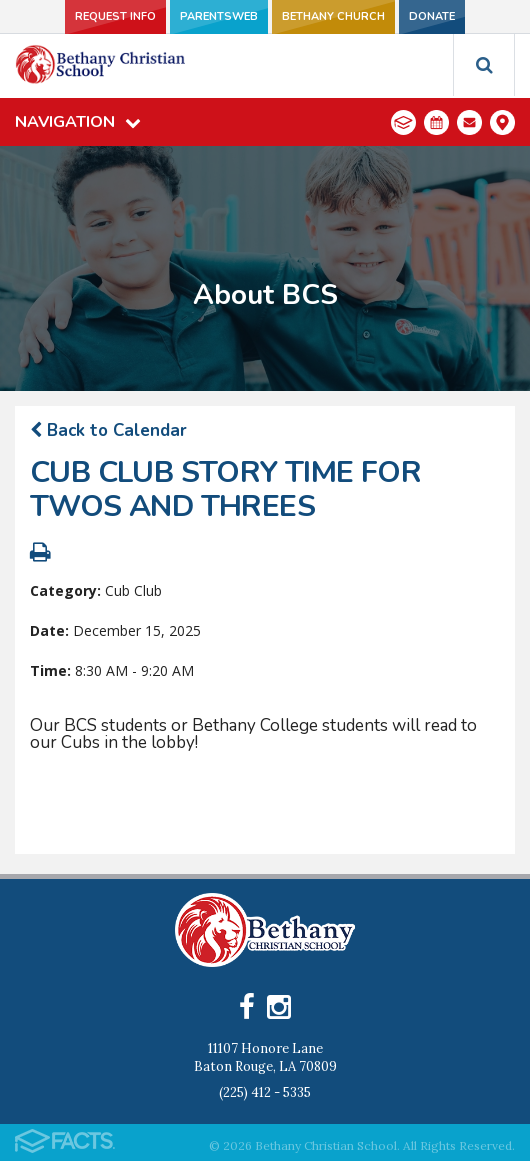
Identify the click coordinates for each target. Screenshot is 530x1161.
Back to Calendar (108, 430)
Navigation (78, 122)
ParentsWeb (219, 16)
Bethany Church (333, 16)
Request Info (115, 16)
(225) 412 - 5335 (265, 1092)
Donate (432, 16)
